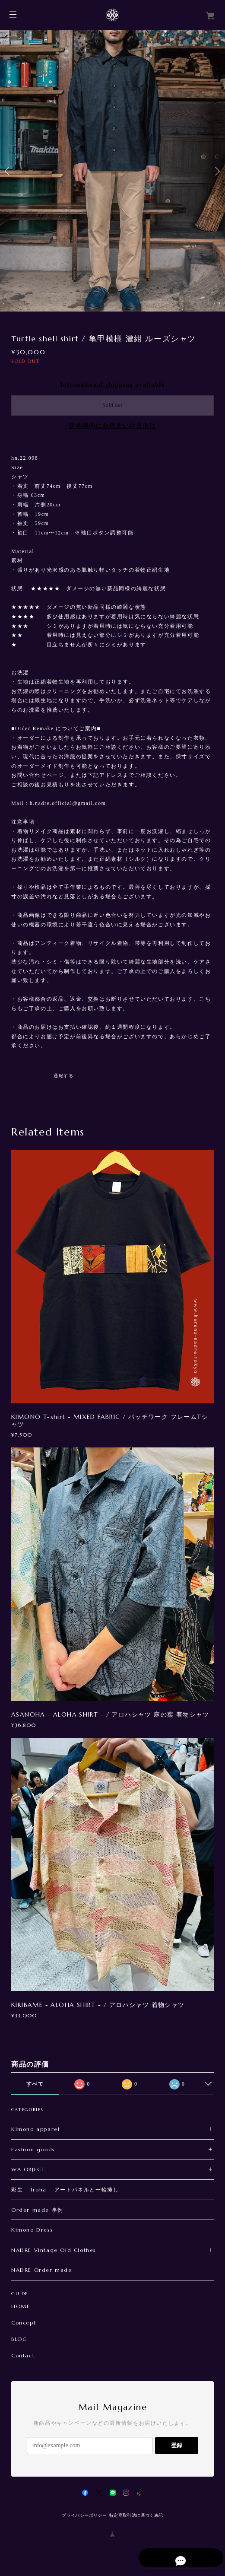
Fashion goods (33, 2149)
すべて (35, 2084)
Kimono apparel (35, 2129)
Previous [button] (8, 171)
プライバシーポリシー (84, 2515)
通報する (63, 1075)
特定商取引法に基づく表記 (136, 2515)
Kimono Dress (32, 2229)
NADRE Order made (41, 2270)
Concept (23, 2323)
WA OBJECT (28, 2169)
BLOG (19, 2339)
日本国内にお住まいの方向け (112, 426)
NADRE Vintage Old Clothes (53, 2250)
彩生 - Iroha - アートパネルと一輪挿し (65, 2189)
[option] (112, 171)
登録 (176, 2445)
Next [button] (216, 171)
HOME (20, 2306)
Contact (23, 2356)
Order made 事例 (37, 2210)
